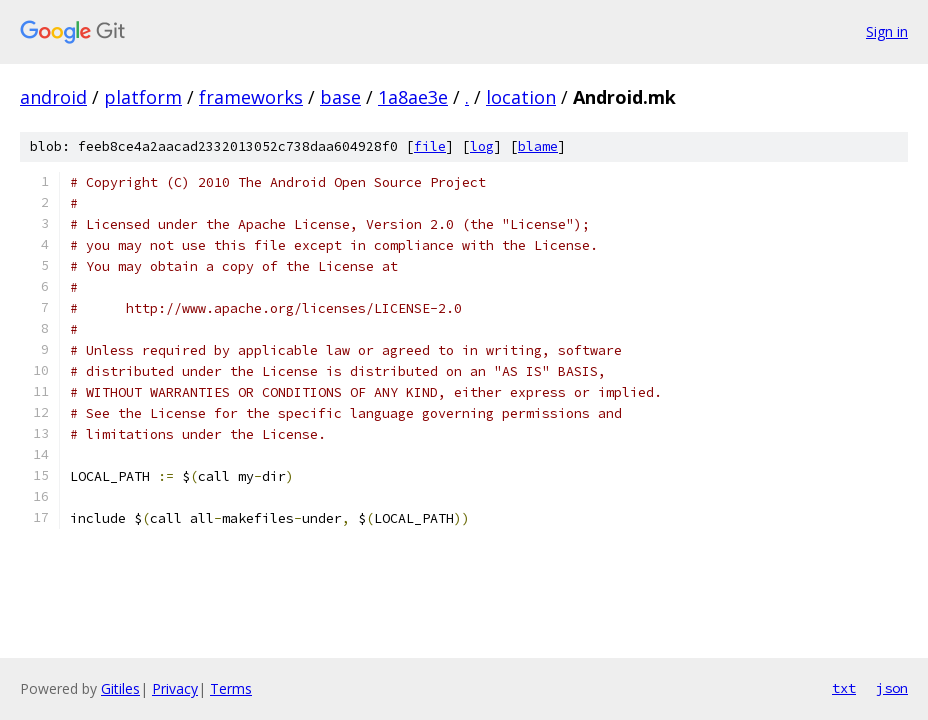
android (53, 97)
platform (143, 97)
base (340, 97)
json (892, 688)
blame (538, 146)
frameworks (251, 97)
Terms (231, 688)
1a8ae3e (413, 97)
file (430, 146)
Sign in (887, 31)
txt (844, 688)
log (482, 146)
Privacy (175, 688)
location (521, 97)
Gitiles (120, 688)
